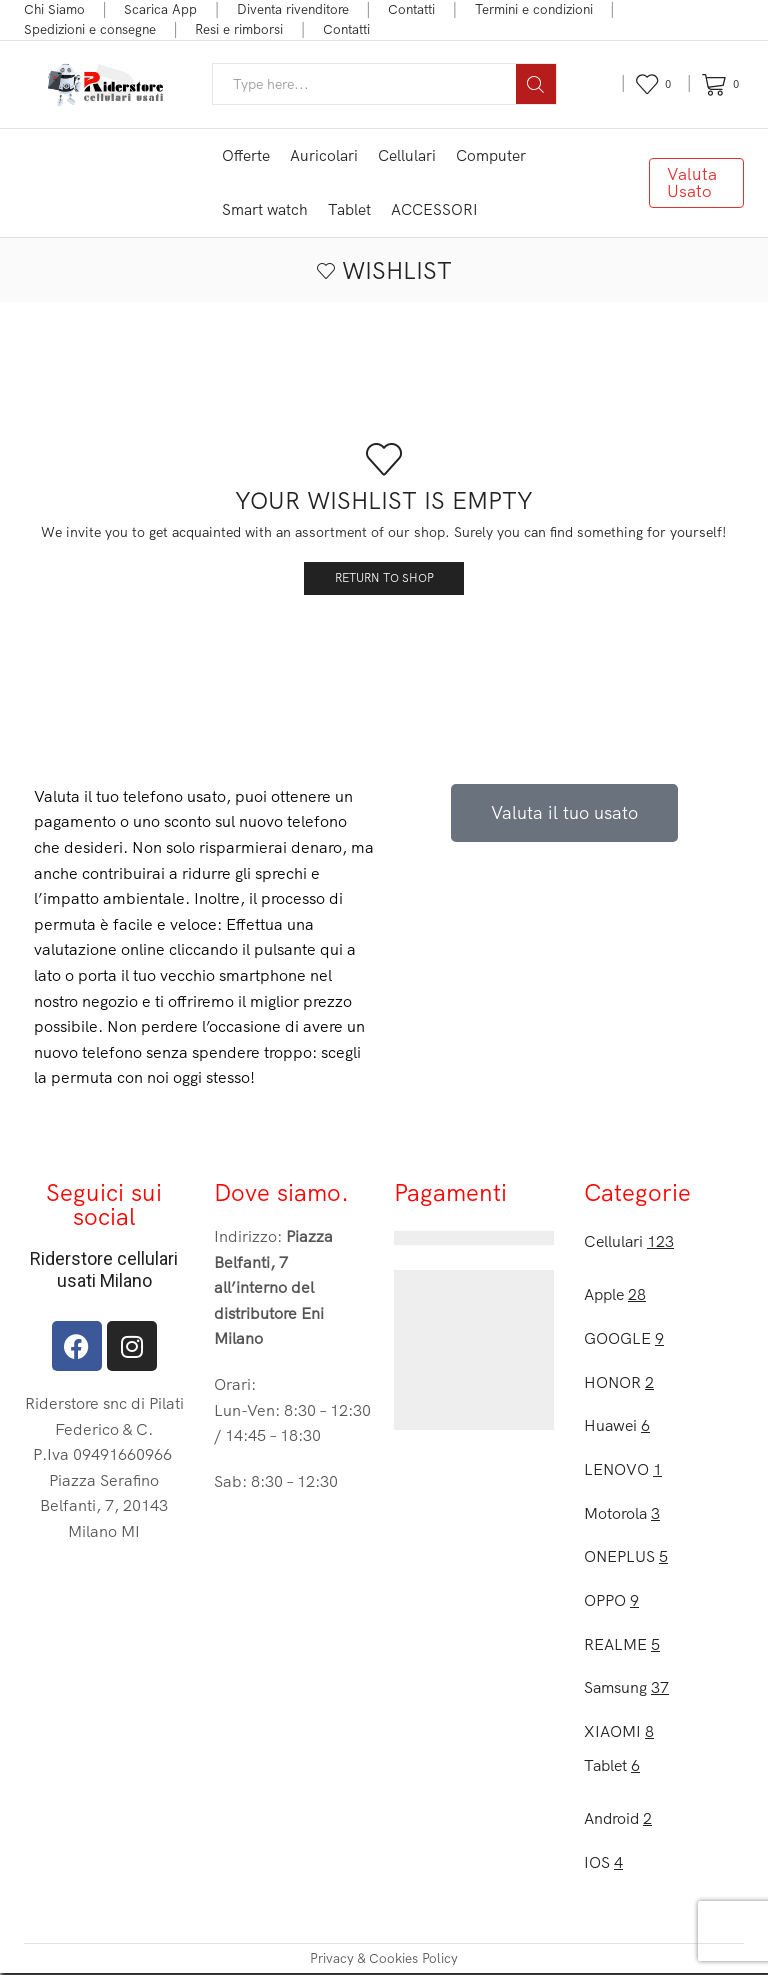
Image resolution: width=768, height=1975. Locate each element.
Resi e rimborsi (239, 29)
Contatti (411, 9)
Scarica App (160, 9)
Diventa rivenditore (293, 9)
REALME (622, 1645)
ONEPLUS (626, 1557)
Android (618, 1820)
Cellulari (407, 155)
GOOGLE (624, 1338)
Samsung (627, 1689)
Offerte (246, 155)
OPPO (611, 1601)
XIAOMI (619, 1732)
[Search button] (536, 84)
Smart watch (265, 209)
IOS (603, 1864)
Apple (615, 1294)
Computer (491, 155)
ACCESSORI (434, 209)
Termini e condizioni (534, 9)
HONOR (619, 1382)
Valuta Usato (692, 182)
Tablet (349, 209)
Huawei (617, 1426)
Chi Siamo (54, 9)
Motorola (622, 1513)
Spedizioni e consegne (90, 29)
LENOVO (623, 1470)
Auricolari (324, 155)
